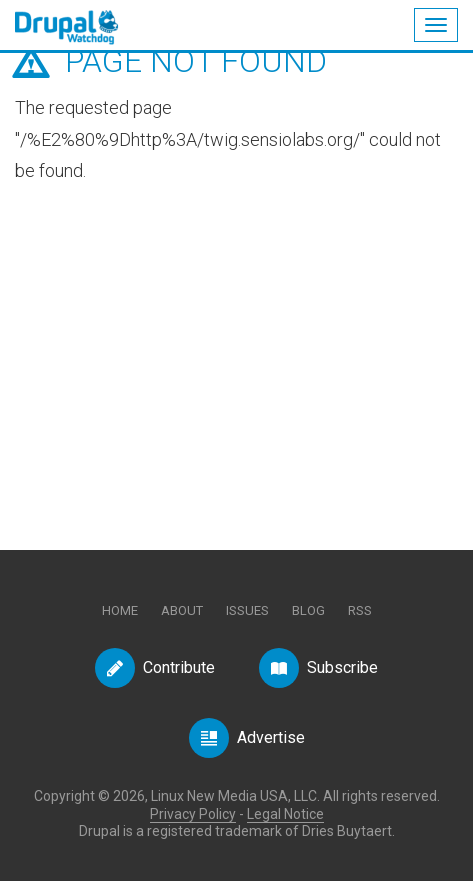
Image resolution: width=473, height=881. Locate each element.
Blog (308, 610)
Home (120, 610)
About (182, 610)
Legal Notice (285, 814)
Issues (247, 610)
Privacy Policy (193, 814)
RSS (360, 610)
